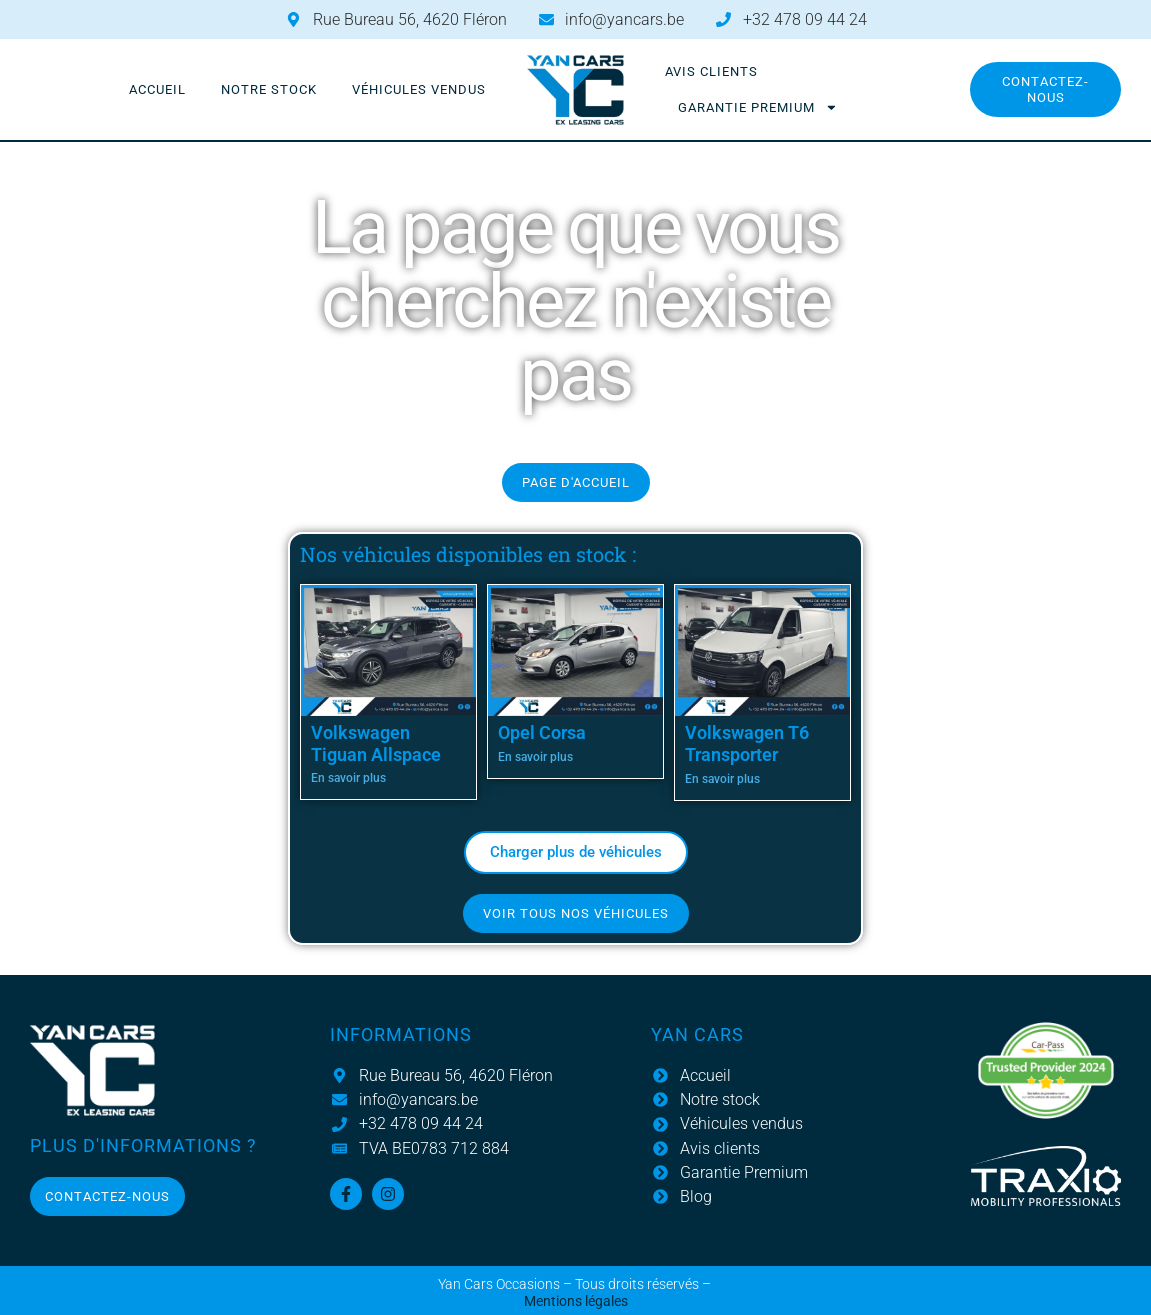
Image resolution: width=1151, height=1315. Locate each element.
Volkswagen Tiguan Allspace (376, 743)
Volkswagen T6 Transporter (747, 743)
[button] (576, 852)
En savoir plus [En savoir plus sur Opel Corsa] (535, 757)
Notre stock (269, 89)
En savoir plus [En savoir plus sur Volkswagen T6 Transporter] (722, 779)
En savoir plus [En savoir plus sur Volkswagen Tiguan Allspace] (348, 778)
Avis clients (711, 71)
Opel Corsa (542, 732)
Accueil (157, 89)
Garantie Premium (758, 107)
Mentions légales (576, 1301)
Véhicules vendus (419, 89)
